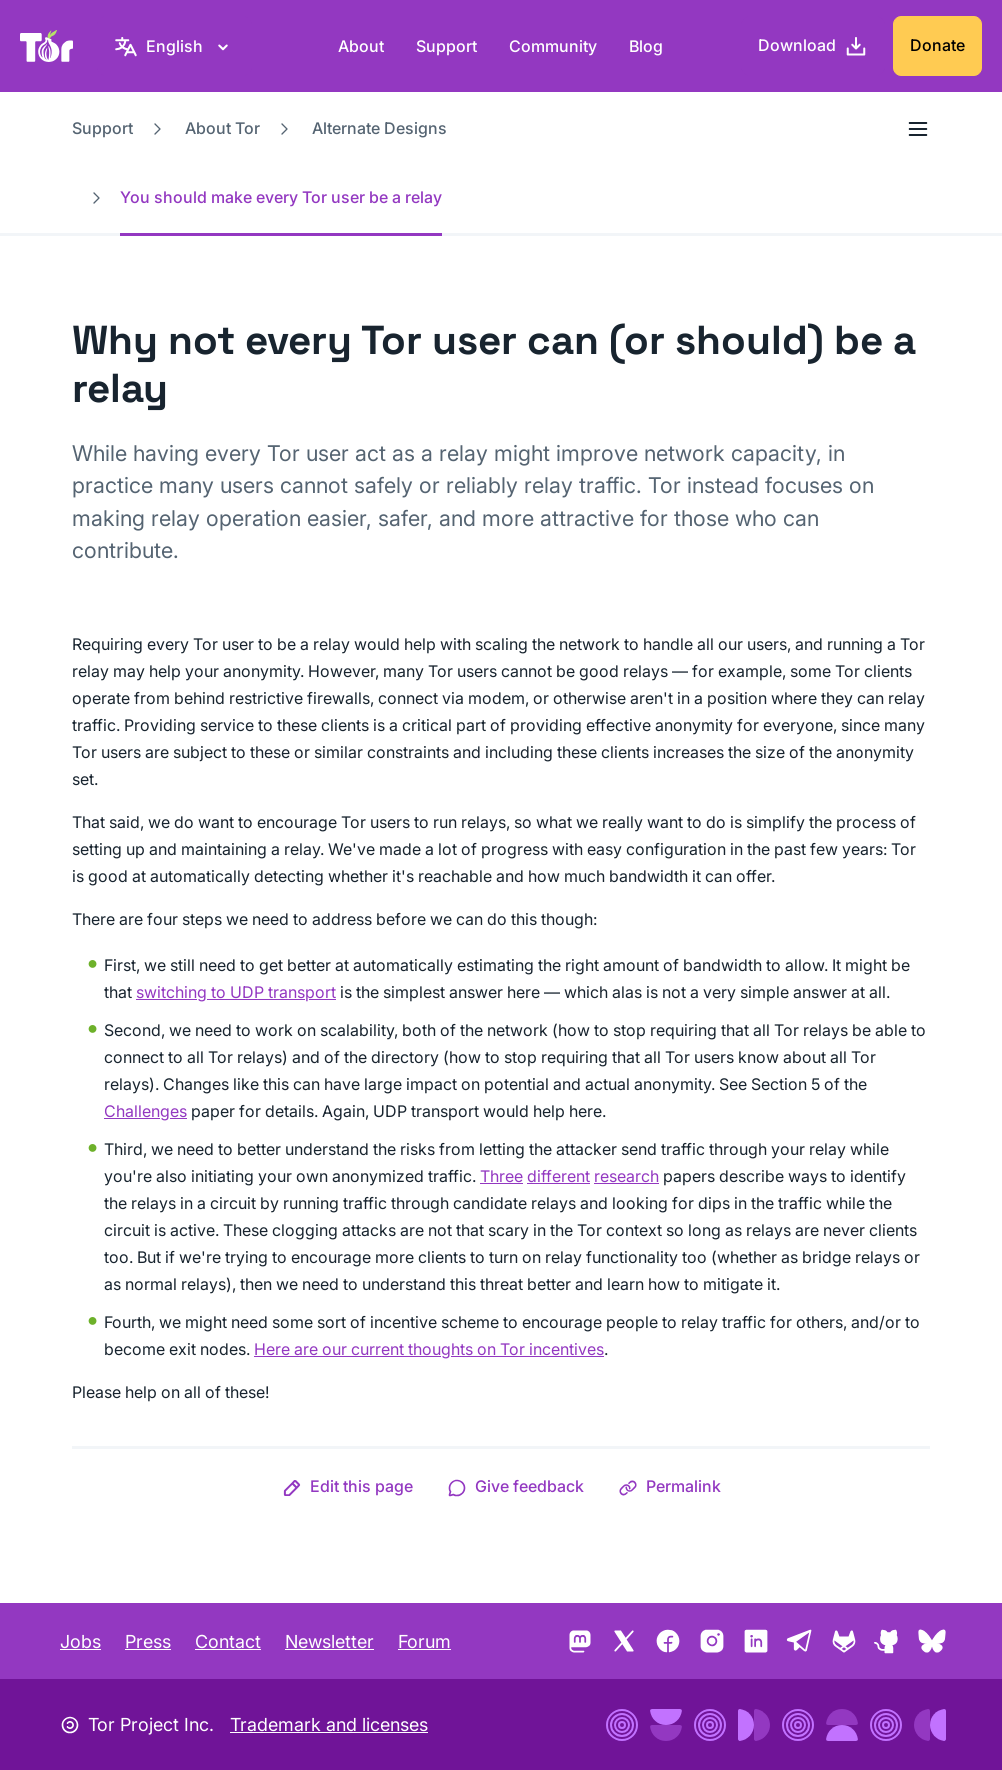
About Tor (222, 128)
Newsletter (329, 1641)
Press (148, 1641)
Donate (937, 45)
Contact (228, 1641)
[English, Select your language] (174, 46)
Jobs (80, 1641)
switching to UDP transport (236, 992)
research (626, 1176)
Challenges (145, 1111)
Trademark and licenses (329, 1724)
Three (501, 1176)
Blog (646, 46)
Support (446, 46)
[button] (347, 1486)
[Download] (813, 46)
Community (553, 46)
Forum (424, 1641)
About (361, 46)
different (558, 1176)
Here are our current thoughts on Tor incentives (429, 1349)
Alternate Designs (379, 128)
